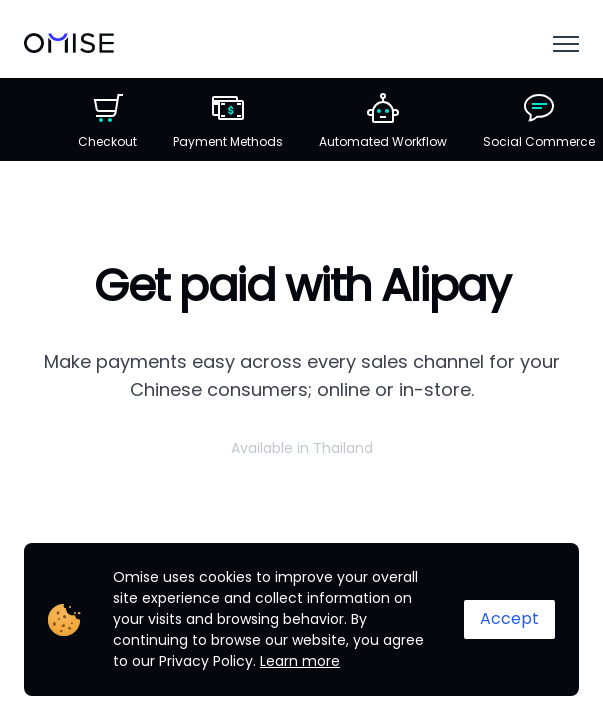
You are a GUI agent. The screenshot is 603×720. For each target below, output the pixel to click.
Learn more (300, 661)
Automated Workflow (383, 121)
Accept (509, 618)
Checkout (107, 121)
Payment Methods (228, 121)
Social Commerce (539, 121)
